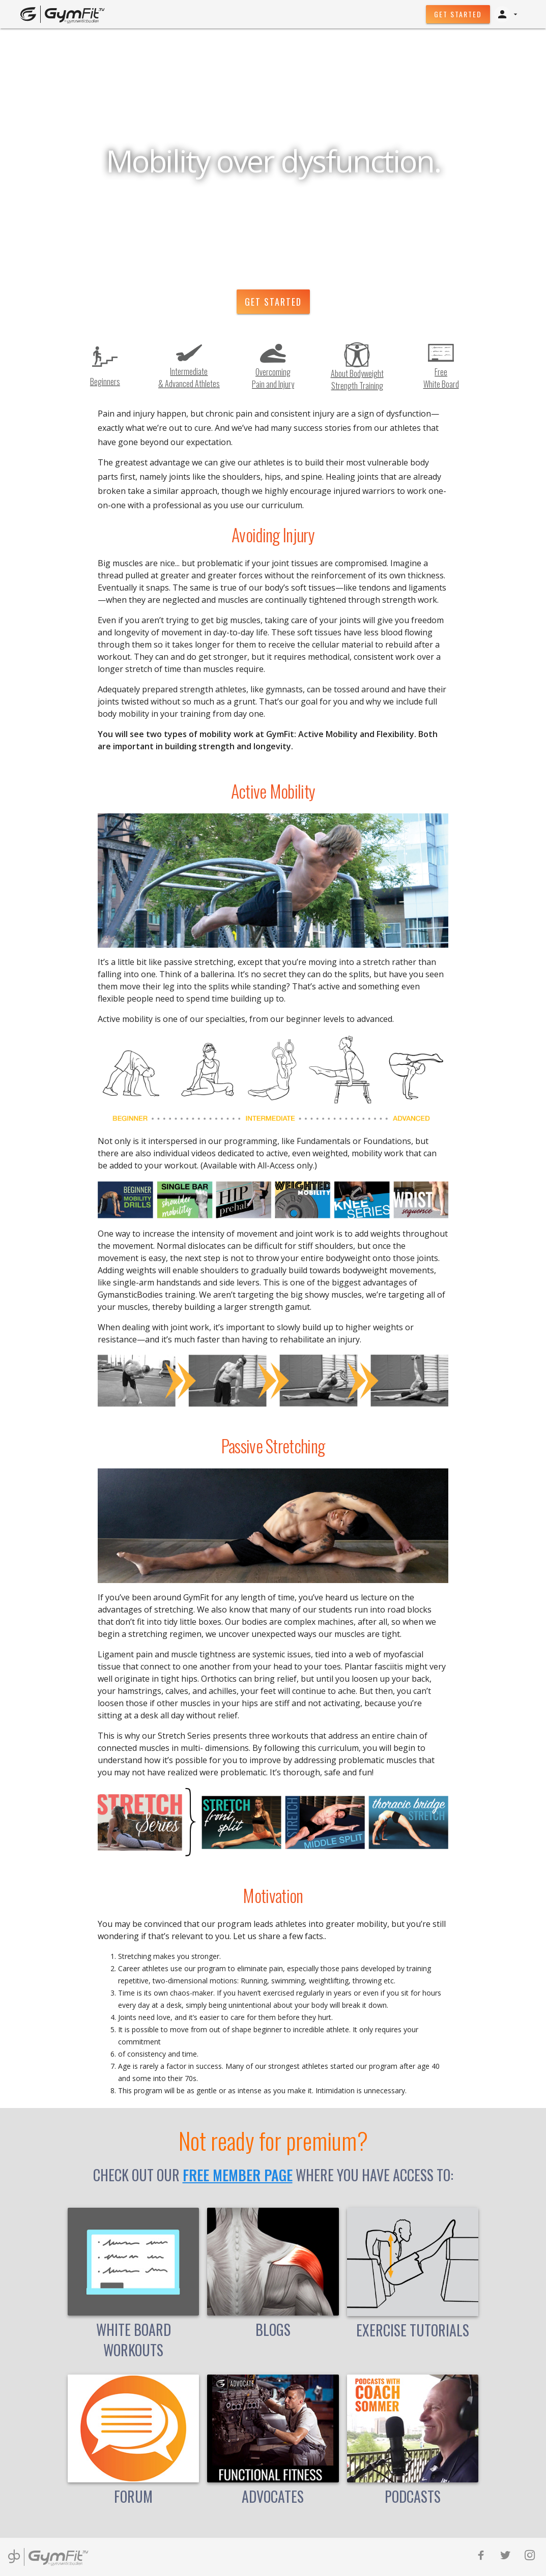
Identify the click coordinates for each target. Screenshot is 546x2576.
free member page (238, 2174)
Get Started (458, 14)
